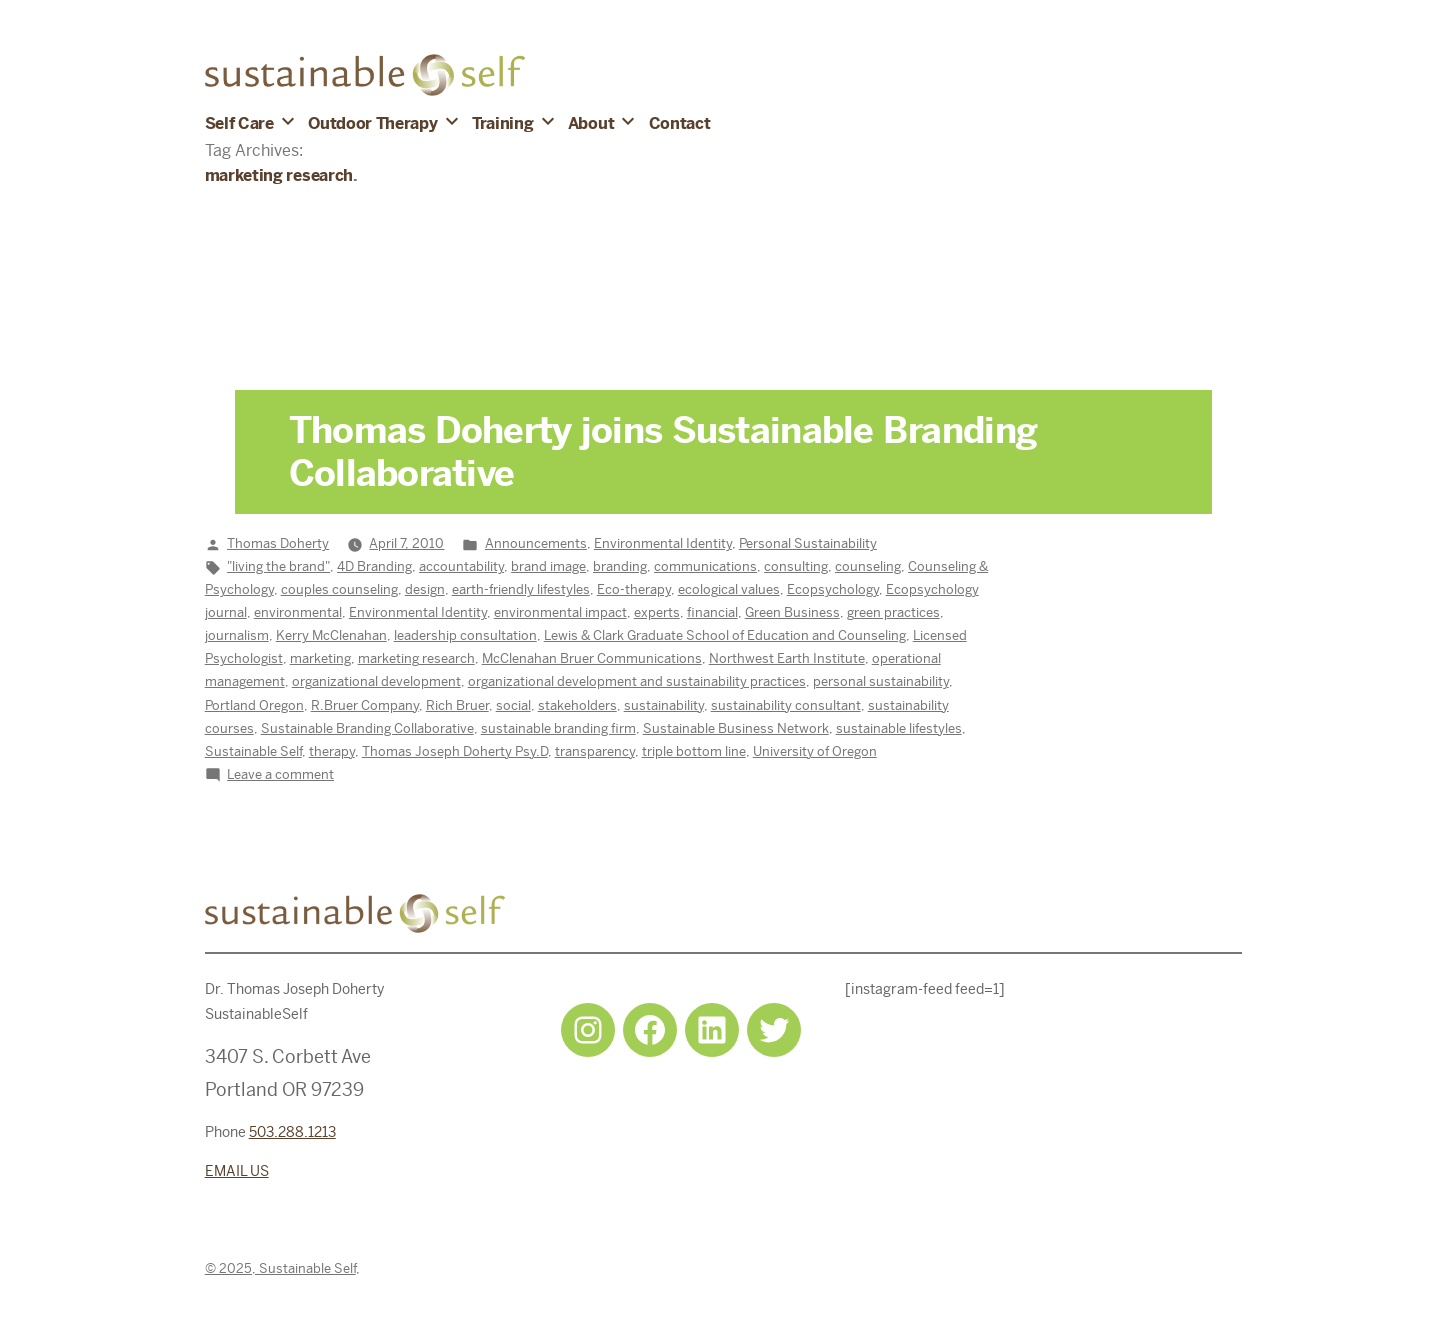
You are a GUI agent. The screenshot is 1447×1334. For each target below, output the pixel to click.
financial (712, 612)
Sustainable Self (253, 751)
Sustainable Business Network (736, 728)
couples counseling (339, 589)
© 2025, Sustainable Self (280, 1268)
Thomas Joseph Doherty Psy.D (455, 751)
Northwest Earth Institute (787, 658)
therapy (332, 751)
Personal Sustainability (808, 543)
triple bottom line (694, 751)
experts (657, 612)
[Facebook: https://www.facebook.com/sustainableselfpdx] (650, 1030)
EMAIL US (237, 1171)
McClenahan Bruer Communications (592, 658)
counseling (868, 566)
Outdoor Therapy (372, 123)
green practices (893, 612)
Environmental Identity (663, 543)
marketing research (416, 658)
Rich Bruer (457, 705)
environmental (298, 612)
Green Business (792, 612)
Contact (680, 123)
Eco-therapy (634, 589)
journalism (237, 635)
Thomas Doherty (278, 543)
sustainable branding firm (558, 728)
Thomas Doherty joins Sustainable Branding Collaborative (663, 452)
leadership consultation (465, 635)
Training (502, 123)
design (425, 589)
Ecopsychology (833, 589)
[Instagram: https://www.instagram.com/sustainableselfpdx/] (588, 1030)
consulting (796, 566)
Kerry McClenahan (331, 635)
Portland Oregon (254, 705)
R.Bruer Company (365, 705)
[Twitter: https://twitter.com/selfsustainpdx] (774, 1030)
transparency (595, 751)
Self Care (239, 123)
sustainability (664, 705)
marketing (320, 658)
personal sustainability (881, 681)
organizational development (376, 681)
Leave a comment (280, 774)
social (513, 705)
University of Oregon (815, 751)
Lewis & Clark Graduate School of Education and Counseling (725, 635)
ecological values (729, 589)
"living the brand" (278, 566)
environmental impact (560, 612)
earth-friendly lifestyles (521, 589)
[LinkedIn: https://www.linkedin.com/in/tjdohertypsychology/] (712, 1030)
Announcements (536, 543)
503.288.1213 (292, 1132)
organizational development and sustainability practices (637, 681)
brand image (548, 566)
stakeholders (577, 705)
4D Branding (374, 566)
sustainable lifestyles (899, 728)
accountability (461, 566)
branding (620, 566)
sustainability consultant (786, 705)
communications (705, 566)
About (591, 123)
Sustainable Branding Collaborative (367, 728)
